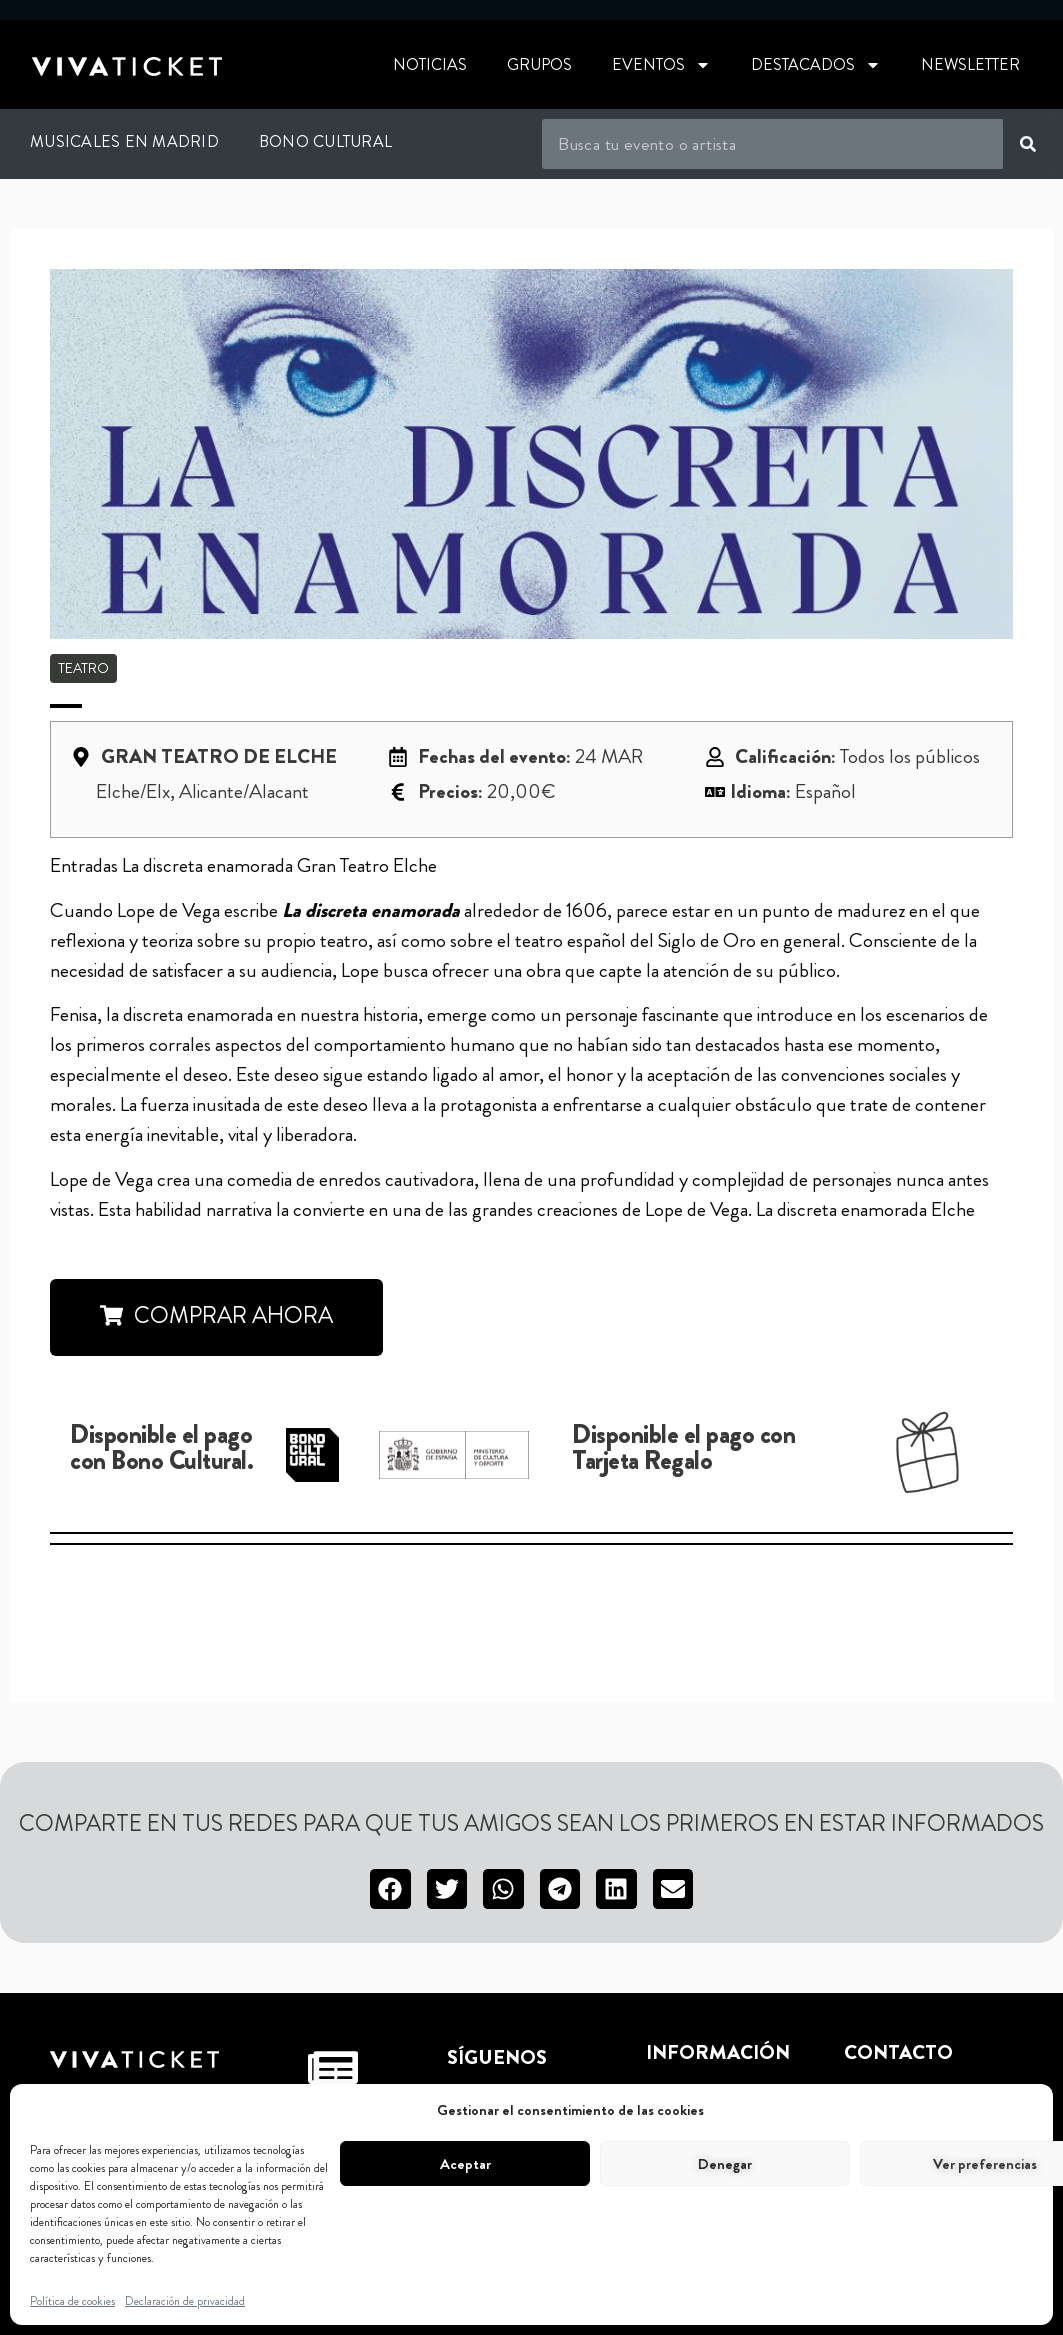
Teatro (83, 668)
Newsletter (970, 64)
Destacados (816, 65)
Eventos (661, 65)
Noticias (430, 64)
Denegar (725, 2164)
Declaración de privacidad (185, 2301)
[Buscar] (1028, 144)
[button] (390, 1889)
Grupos (539, 64)
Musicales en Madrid (124, 141)
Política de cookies (72, 2301)
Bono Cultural (325, 141)
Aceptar (465, 2164)
